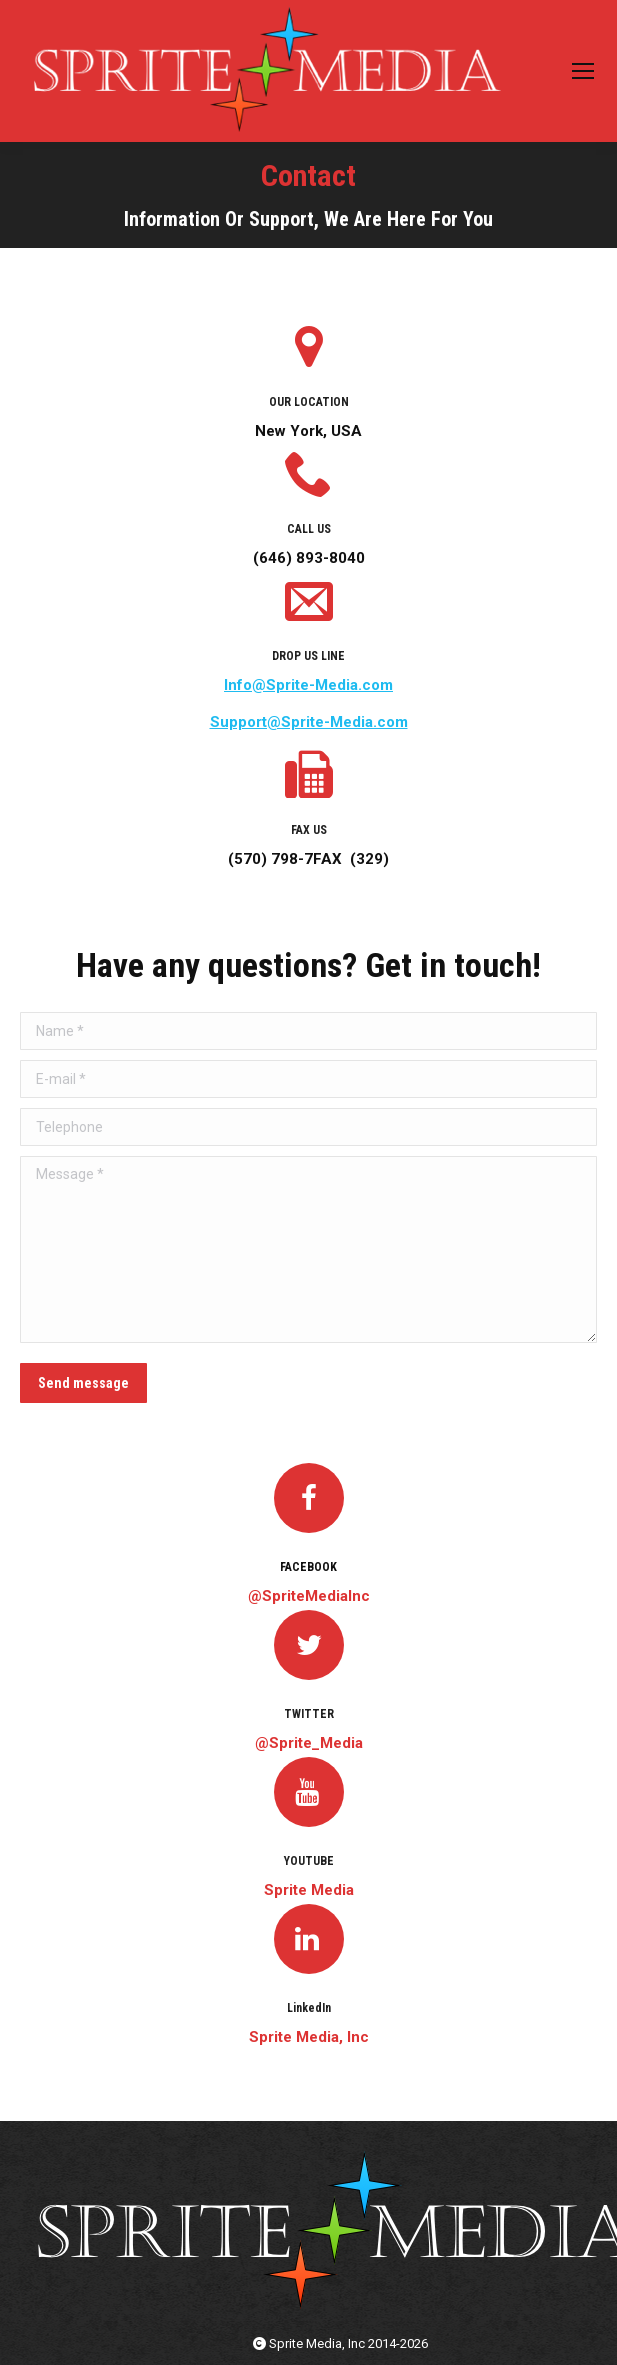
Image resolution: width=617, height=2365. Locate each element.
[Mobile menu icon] (583, 71)
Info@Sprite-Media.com (308, 685)
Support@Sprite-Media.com (309, 722)
